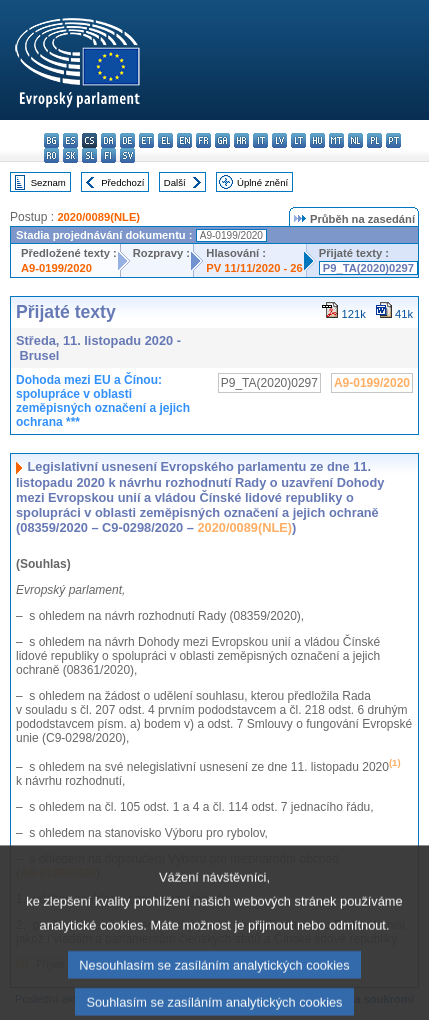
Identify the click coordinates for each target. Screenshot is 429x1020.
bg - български (51, 140)
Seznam (48, 182)
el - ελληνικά (165, 140)
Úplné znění (262, 182)
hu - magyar (317, 140)
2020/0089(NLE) (98, 217)
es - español (70, 140)
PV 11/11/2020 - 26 (254, 268)
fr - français (203, 140)
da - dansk (108, 140)
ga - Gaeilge (222, 140)
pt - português (393, 140)
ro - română (51, 155)
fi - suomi (108, 155)
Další (175, 182)
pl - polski (374, 140)
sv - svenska (127, 155)
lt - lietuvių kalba (298, 140)
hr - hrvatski (241, 140)
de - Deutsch (127, 140)
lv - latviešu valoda (279, 140)
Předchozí (122, 182)
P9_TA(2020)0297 (368, 268)
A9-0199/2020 (56, 268)
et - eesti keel (146, 140)
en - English (184, 140)
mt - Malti (336, 140)
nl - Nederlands (355, 140)
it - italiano (260, 140)
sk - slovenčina (70, 155)
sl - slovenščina (89, 155)
